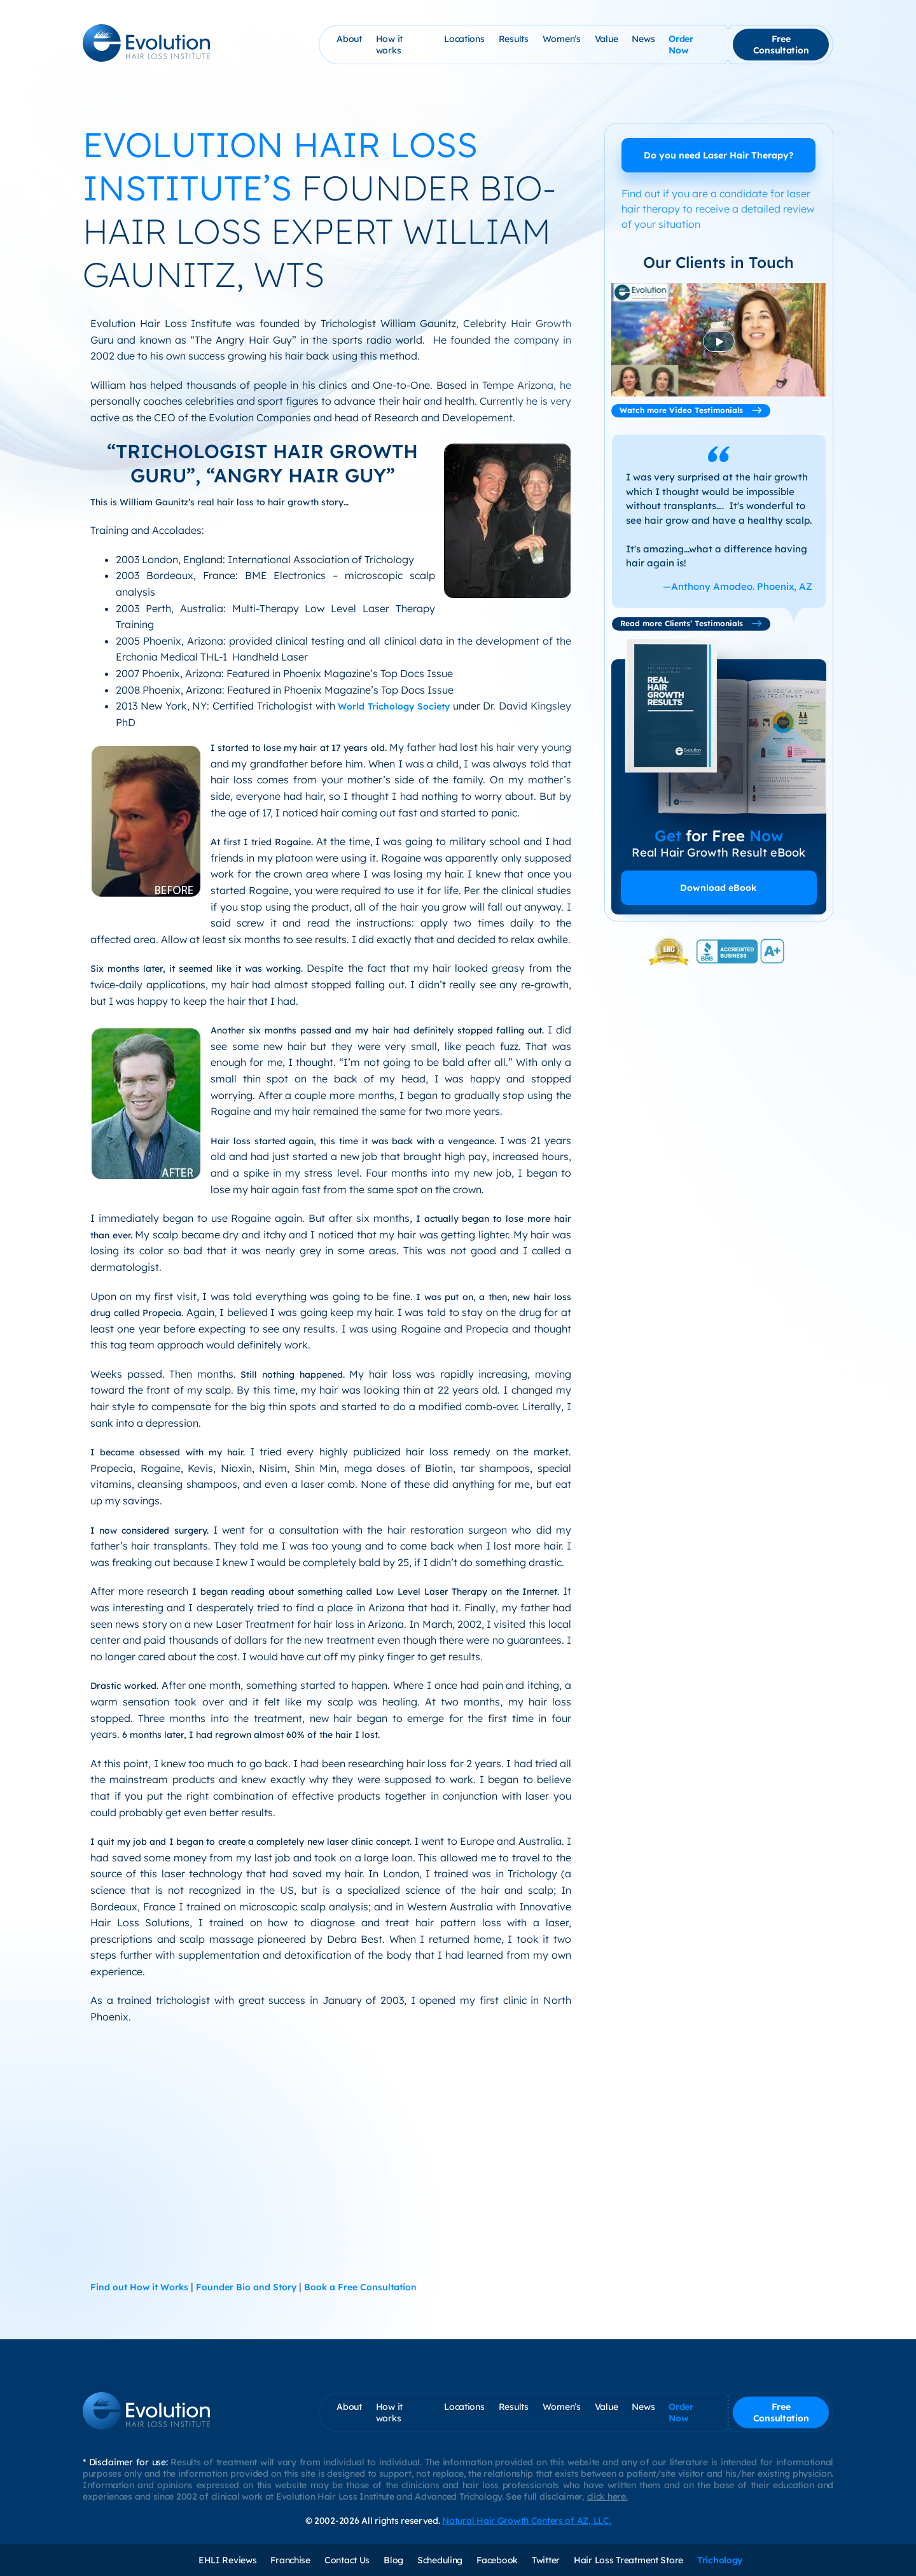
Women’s (562, 39)
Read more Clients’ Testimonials (691, 623)
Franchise (290, 2560)
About (349, 39)
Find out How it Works (139, 2287)
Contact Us (347, 2560)
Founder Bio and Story (246, 2287)
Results (514, 39)
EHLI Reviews (227, 2560)
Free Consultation (781, 44)
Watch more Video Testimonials (691, 410)
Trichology (720, 2560)
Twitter (546, 2560)
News (643, 39)
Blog (393, 2560)
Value (606, 39)
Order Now (681, 44)
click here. (607, 2496)
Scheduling (439, 2560)
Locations (464, 39)
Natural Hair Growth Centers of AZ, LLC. (526, 2520)
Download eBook (718, 887)
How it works (389, 44)
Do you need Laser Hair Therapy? (718, 155)
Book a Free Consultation (360, 2287)
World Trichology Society (394, 706)
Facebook (497, 2560)
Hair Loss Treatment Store (628, 2560)
